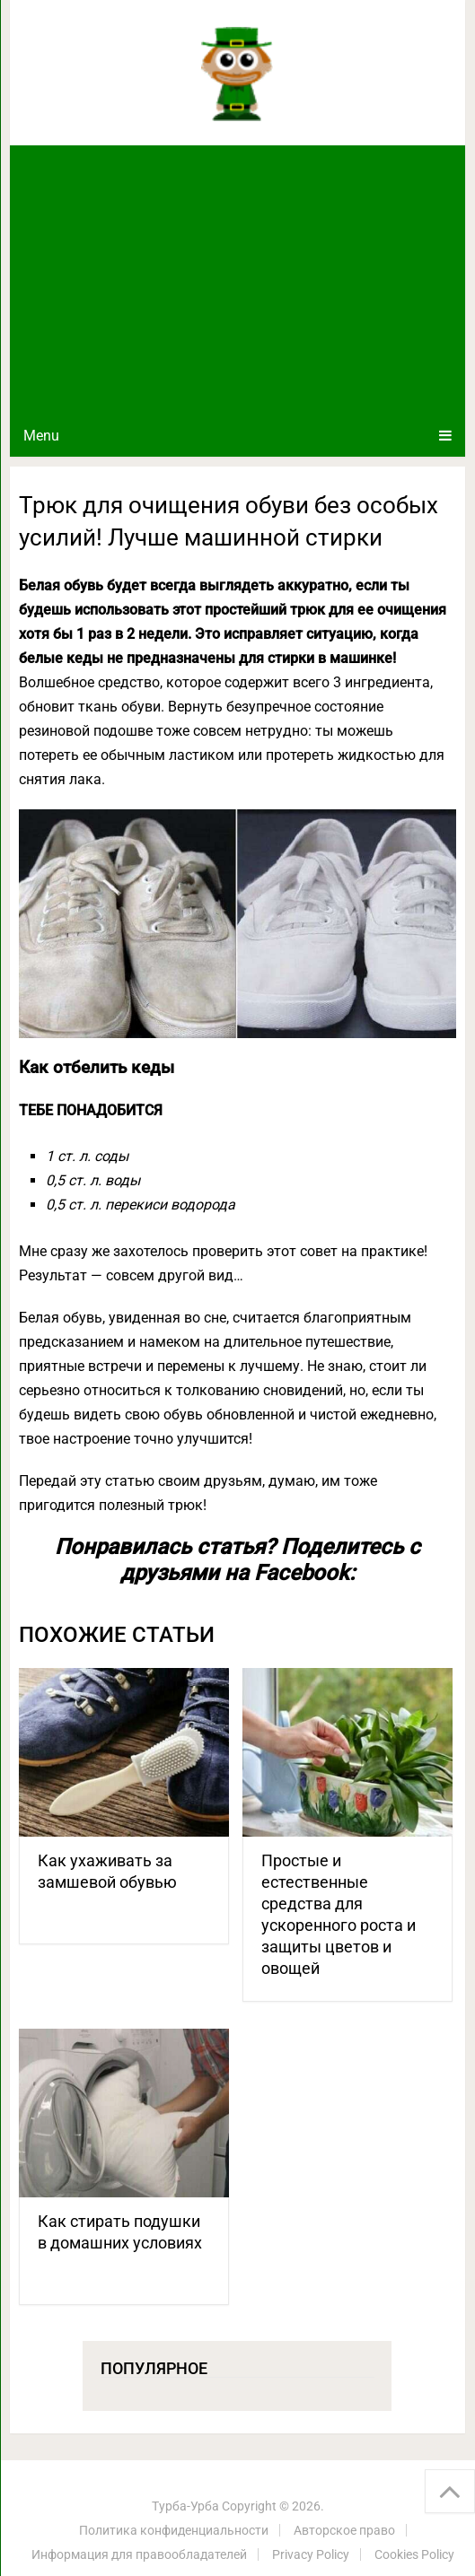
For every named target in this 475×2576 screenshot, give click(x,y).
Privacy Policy (310, 2554)
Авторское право (344, 2530)
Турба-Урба (185, 2506)
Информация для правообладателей (139, 2554)
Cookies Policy (414, 2554)
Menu (41, 435)
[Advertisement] (238, 280)
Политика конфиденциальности (173, 2530)
